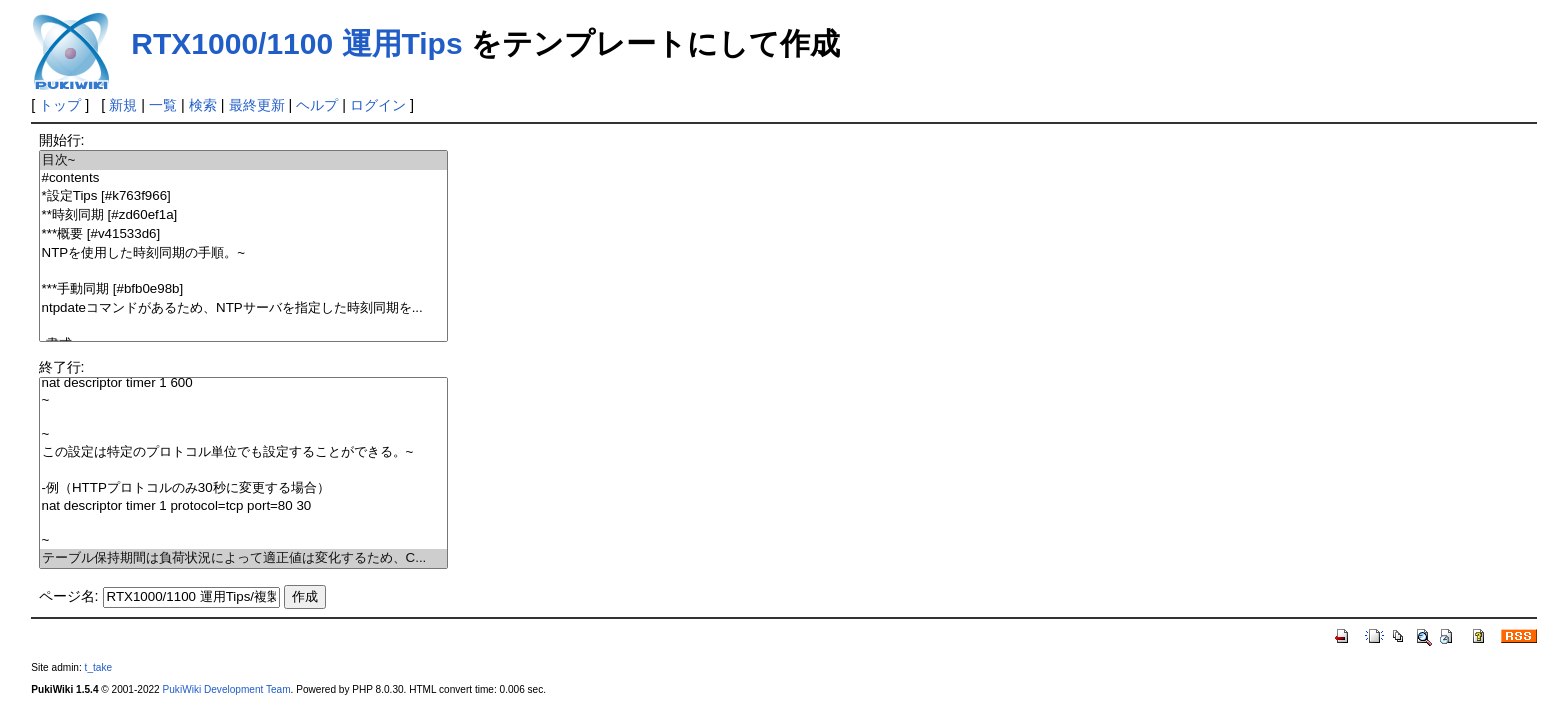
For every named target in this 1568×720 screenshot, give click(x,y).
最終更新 (257, 105)
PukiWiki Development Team (227, 689)
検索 (203, 105)
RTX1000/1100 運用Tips (296, 43)
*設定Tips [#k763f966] (244, 196)
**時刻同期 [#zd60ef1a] (244, 215)
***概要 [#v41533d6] (244, 234)
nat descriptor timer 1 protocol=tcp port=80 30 (244, 506)
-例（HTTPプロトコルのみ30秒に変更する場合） (244, 488)
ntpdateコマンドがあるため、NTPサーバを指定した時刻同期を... (244, 308)
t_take (98, 667)
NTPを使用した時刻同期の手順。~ (244, 253)
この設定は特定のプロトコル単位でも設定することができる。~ (244, 452)
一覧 (163, 105)
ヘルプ (317, 105)
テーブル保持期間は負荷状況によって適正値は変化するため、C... (244, 558)
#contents (244, 178)
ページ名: (69, 596)
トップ (60, 105)
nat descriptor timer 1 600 (244, 383)
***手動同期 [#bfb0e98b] (244, 289)
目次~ (244, 160)
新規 (123, 105)
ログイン (378, 105)
